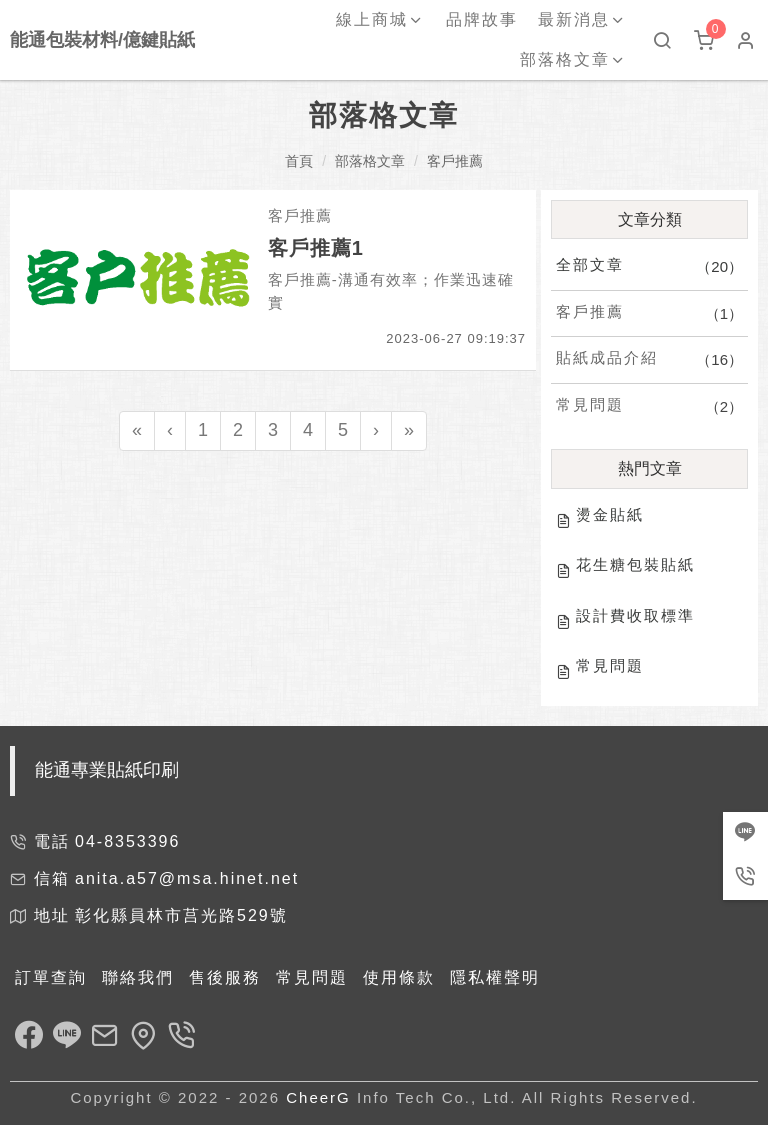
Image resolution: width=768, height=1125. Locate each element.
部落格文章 (370, 161)
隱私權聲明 (495, 977)
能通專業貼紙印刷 (107, 770)
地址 (52, 915)
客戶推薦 (455, 161)
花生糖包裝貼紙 (635, 564)
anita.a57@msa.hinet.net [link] (187, 878)
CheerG (318, 1097)
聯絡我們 (138, 977)
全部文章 (590, 264)
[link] (29, 1038)
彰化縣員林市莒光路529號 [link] (181, 915)
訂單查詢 (51, 977)
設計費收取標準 (635, 615)
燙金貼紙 (610, 514)
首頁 (299, 161)
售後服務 (225, 977)
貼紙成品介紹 (607, 357)
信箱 (52, 878)
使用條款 (399, 977)
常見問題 (590, 404)
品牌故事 (482, 19)
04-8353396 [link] (127, 841)
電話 (52, 841)
